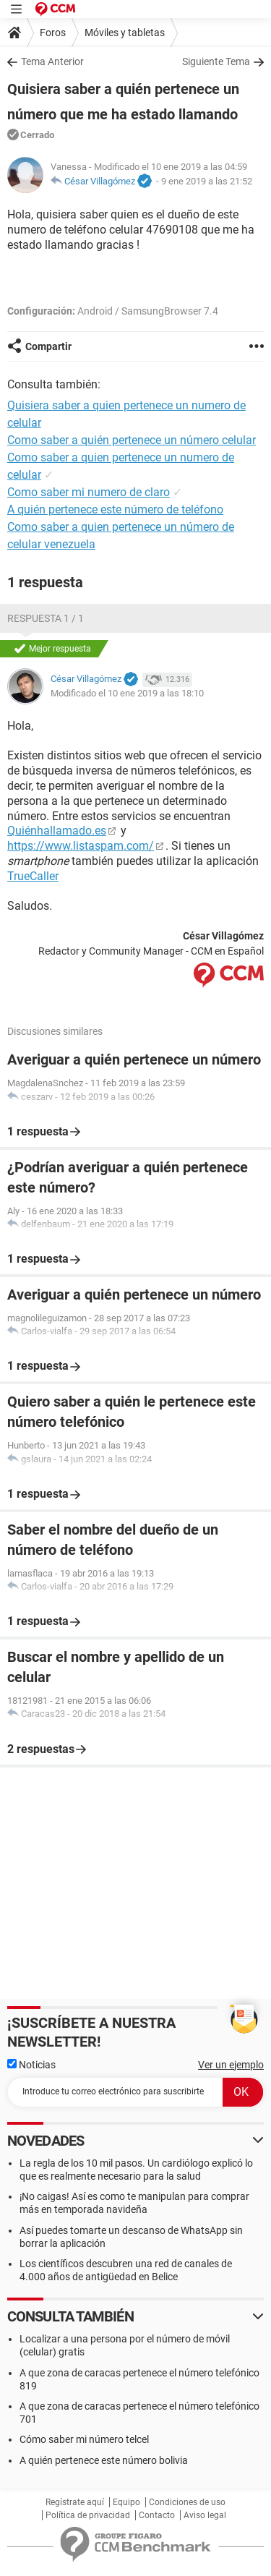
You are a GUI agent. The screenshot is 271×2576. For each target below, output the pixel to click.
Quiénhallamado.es (56, 830)
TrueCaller (33, 876)
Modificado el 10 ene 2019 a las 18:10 (127, 693)
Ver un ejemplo (231, 2064)
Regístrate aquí (75, 2502)
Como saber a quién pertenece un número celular (131, 440)
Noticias (31, 2064)
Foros (53, 32)
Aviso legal (205, 2515)
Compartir (48, 346)
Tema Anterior (52, 61)
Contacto (157, 2515)
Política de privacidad (88, 2515)
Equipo (126, 2502)
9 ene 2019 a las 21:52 (206, 181)
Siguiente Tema (216, 61)
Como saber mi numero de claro (88, 492)
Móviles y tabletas (125, 32)
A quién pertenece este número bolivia (104, 2460)
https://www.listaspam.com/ (80, 846)
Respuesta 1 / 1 (45, 618)
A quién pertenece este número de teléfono (115, 509)
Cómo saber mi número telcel (84, 2439)
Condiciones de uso (187, 2502)
